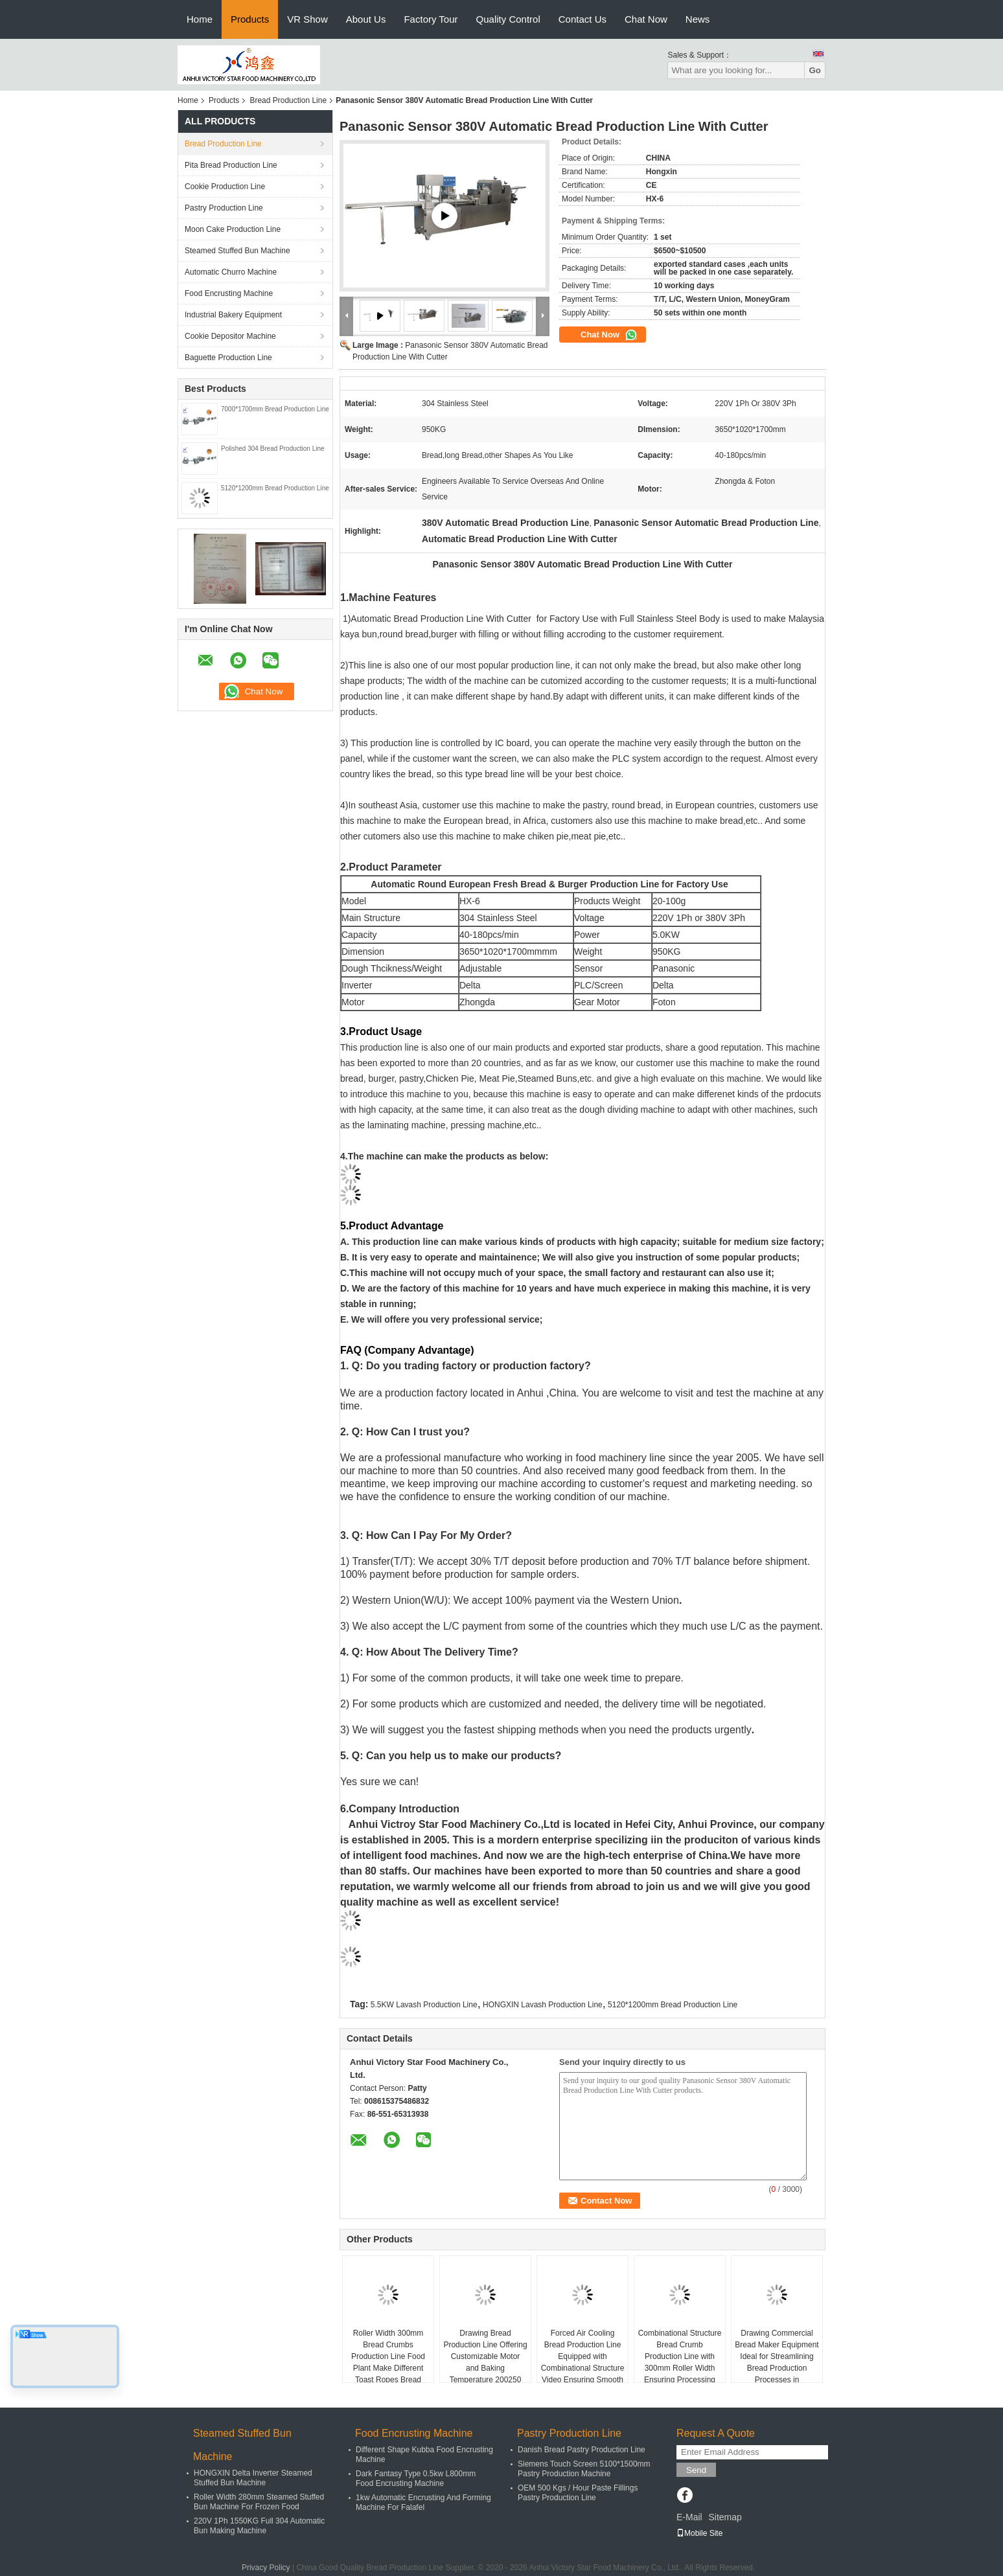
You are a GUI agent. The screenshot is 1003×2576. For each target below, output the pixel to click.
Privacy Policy (266, 2567)
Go (815, 70)
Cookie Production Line (225, 186)
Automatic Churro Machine (231, 272)
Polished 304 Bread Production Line (273, 448)
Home (200, 19)
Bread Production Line (288, 100)
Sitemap (724, 2517)
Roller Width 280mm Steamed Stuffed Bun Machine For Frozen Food (259, 2501)
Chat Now (646, 19)
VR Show (307, 19)
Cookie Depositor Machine (230, 336)
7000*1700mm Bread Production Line (275, 409)
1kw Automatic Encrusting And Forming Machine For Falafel (423, 2502)
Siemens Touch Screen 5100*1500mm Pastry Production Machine (584, 2468)
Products (250, 19)
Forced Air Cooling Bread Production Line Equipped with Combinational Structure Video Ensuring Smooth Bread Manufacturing (583, 2362)
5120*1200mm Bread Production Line (275, 488)
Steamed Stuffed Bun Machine (237, 250)
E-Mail (689, 2517)
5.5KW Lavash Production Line (424, 2004)
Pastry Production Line (224, 207)
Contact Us (582, 19)
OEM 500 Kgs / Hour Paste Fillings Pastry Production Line (578, 2492)
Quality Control (508, 19)
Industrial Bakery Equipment (233, 314)
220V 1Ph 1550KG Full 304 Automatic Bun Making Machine (259, 2525)
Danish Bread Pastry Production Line (581, 2449)
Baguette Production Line (228, 357)
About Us (366, 19)
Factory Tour (430, 19)
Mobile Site (699, 2533)
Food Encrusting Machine (229, 293)
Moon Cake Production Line (233, 229)
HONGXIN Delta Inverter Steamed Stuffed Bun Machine (253, 2477)
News (698, 19)
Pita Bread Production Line (231, 165)
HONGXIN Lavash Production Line (543, 2004)
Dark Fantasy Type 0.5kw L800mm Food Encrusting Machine (416, 2478)
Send (696, 2470)
